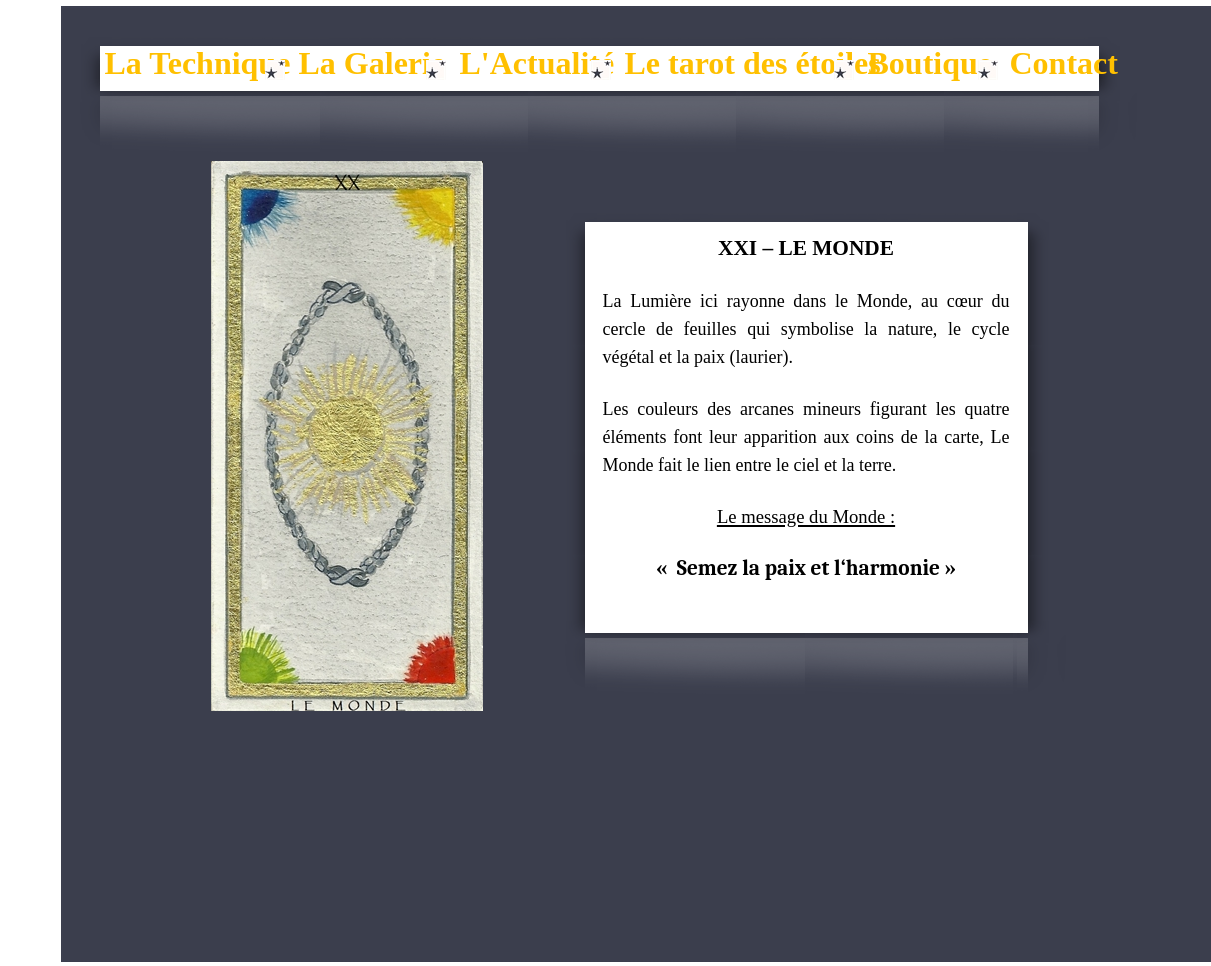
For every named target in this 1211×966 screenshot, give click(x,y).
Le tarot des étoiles (753, 63)
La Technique (198, 63)
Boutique (930, 63)
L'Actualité (537, 63)
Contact (1064, 63)
